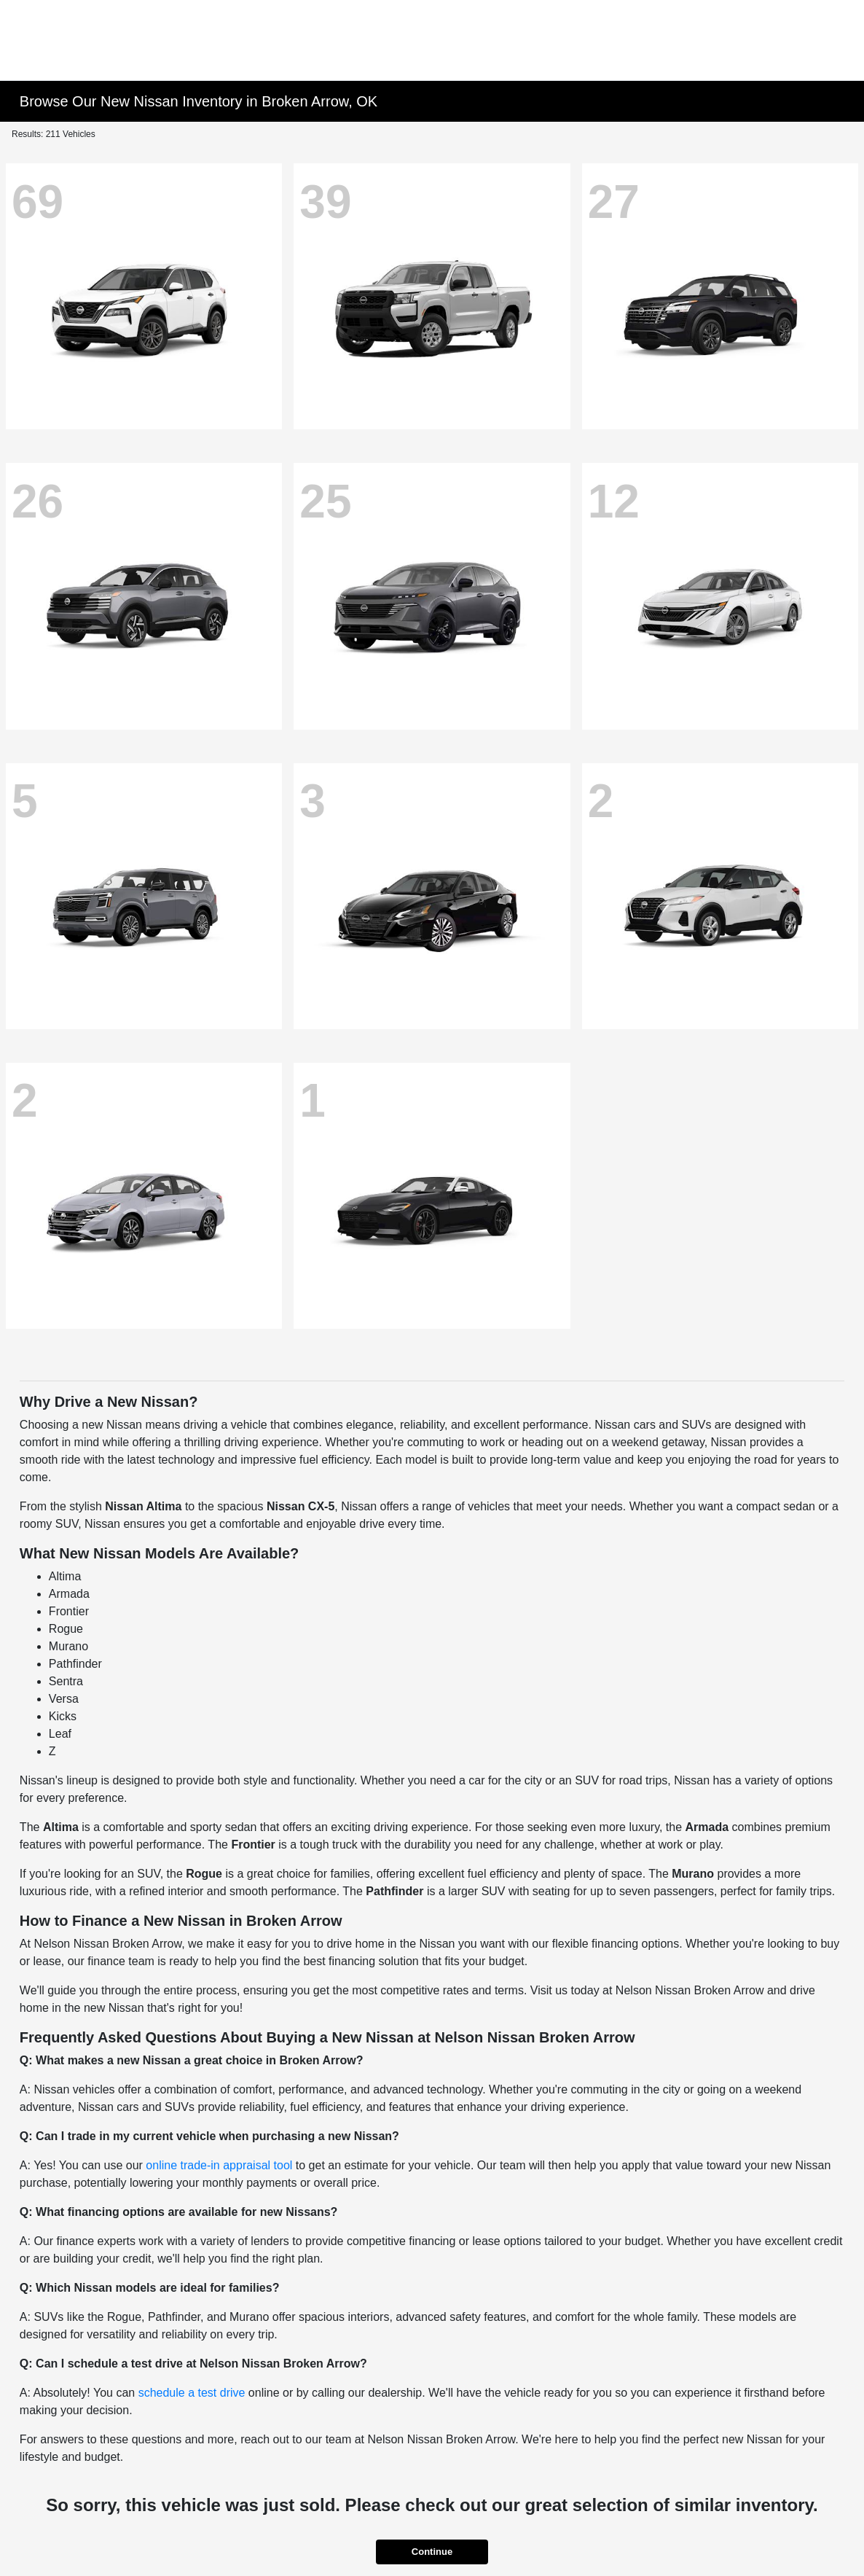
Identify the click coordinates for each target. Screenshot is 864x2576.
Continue (432, 2551)
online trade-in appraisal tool (219, 2165)
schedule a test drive (192, 2392)
